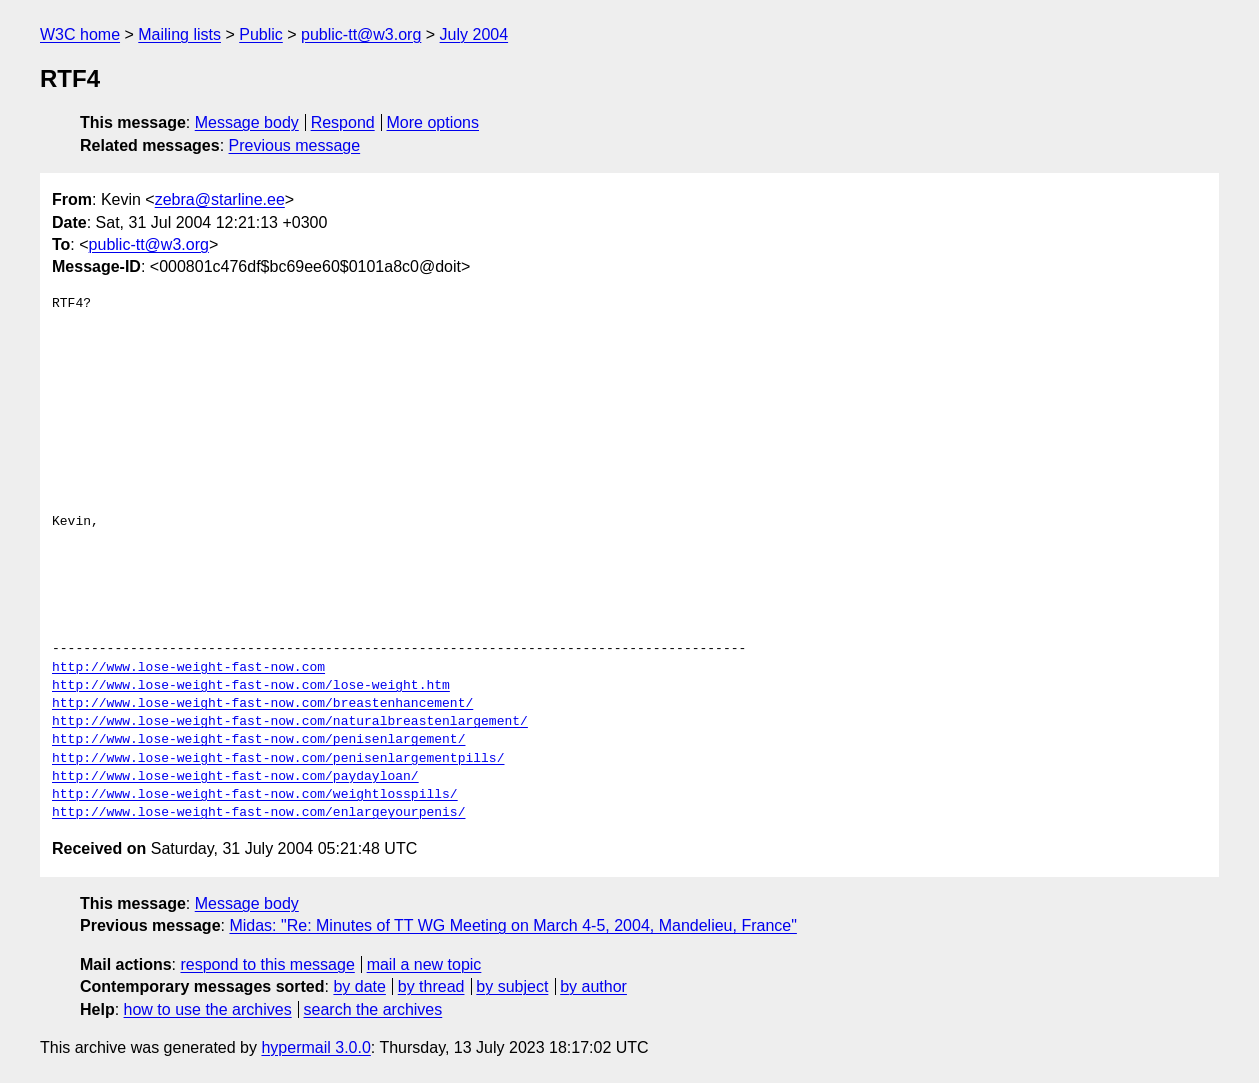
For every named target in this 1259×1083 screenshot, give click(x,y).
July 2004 (474, 34)
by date (359, 986)
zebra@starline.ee (220, 199)
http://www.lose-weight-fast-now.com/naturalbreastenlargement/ (290, 722)
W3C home (80, 34)
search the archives (373, 1009)
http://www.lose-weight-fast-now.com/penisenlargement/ (258, 740)
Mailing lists (179, 34)
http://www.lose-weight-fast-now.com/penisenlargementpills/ (278, 759)
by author (593, 986)
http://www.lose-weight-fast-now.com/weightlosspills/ (255, 795)
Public (261, 34)
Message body (247, 122)
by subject (512, 986)
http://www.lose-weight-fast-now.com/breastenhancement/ (262, 704)
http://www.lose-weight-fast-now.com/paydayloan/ (235, 777)
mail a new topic (424, 964)
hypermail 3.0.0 (315, 1047)
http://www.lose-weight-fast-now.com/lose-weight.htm (251, 686)
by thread (431, 986)
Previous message (295, 145)
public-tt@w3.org (361, 34)
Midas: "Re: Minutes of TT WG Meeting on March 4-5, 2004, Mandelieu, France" (512, 925)
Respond (343, 122)
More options (433, 122)
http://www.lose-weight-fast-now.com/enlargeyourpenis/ (258, 813)
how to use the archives (208, 1009)
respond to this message (267, 964)
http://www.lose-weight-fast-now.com (188, 668)
